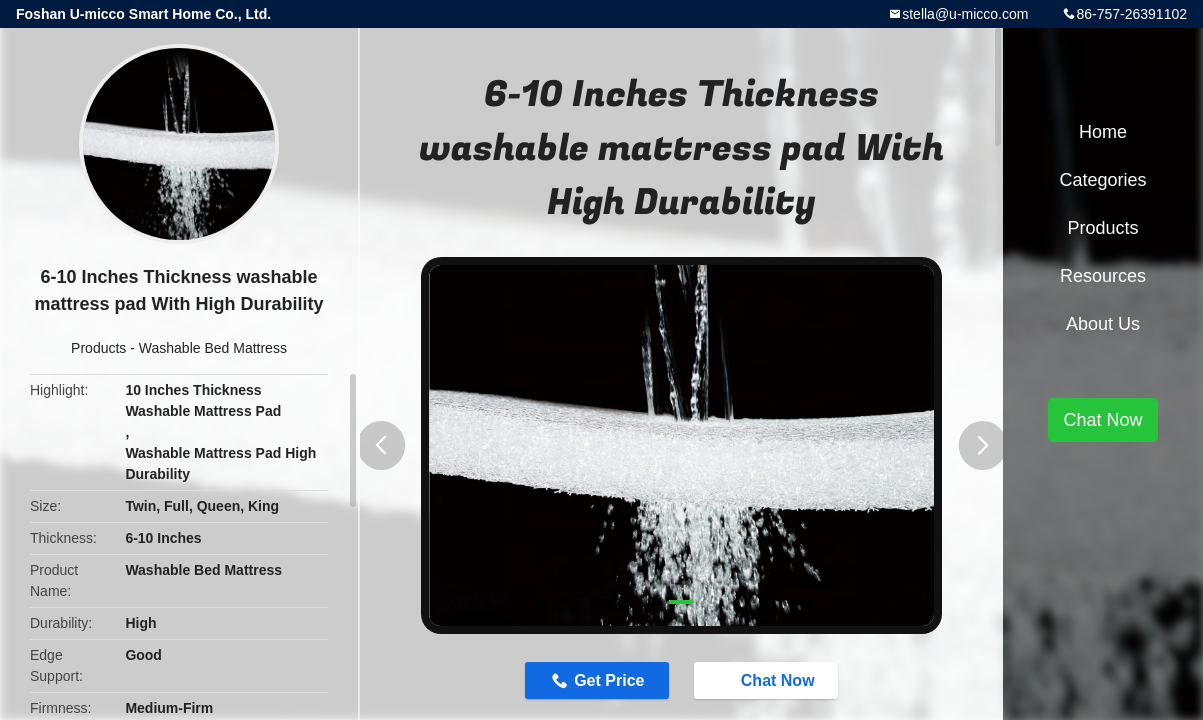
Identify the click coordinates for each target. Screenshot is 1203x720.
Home (1103, 132)
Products (98, 348)
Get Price (609, 680)
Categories (1102, 180)
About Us (1103, 324)
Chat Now (768, 680)
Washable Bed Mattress (213, 348)
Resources (1103, 276)
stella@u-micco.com (965, 14)
